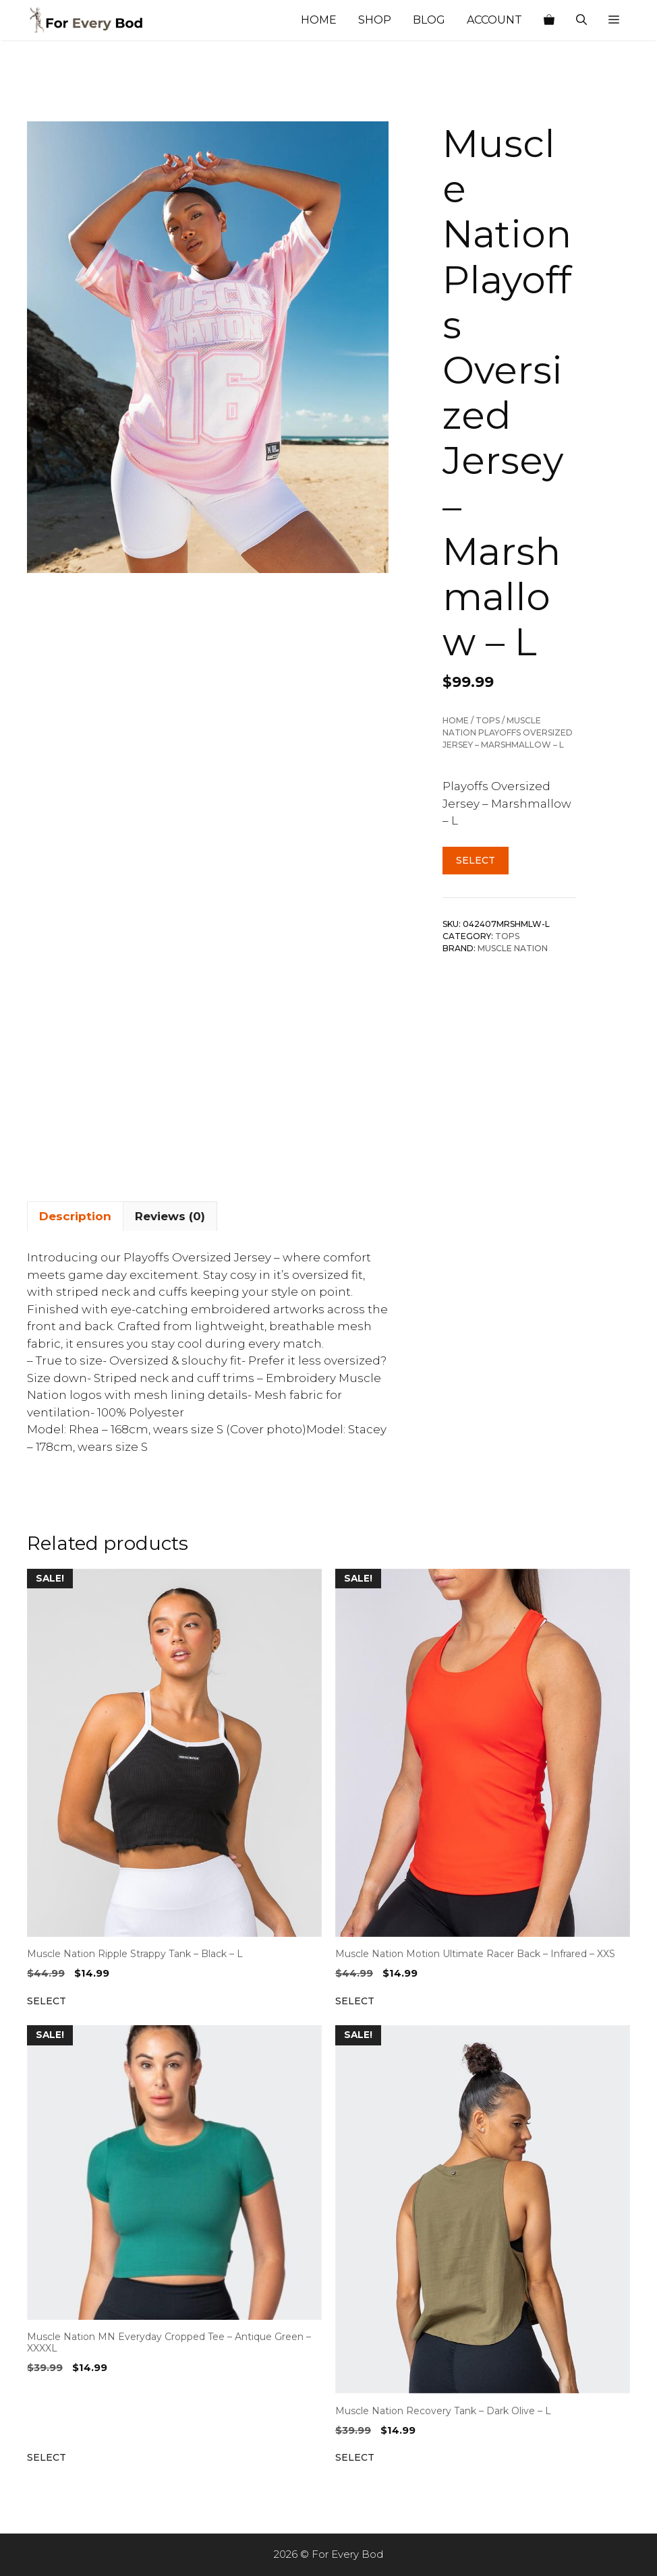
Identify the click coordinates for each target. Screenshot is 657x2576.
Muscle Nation (513, 948)
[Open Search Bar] (581, 20)
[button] (614, 20)
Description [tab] (75, 1216)
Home (319, 19)
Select (475, 860)
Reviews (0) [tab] (170, 1216)
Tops (488, 720)
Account (494, 19)
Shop (374, 19)
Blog (429, 19)
